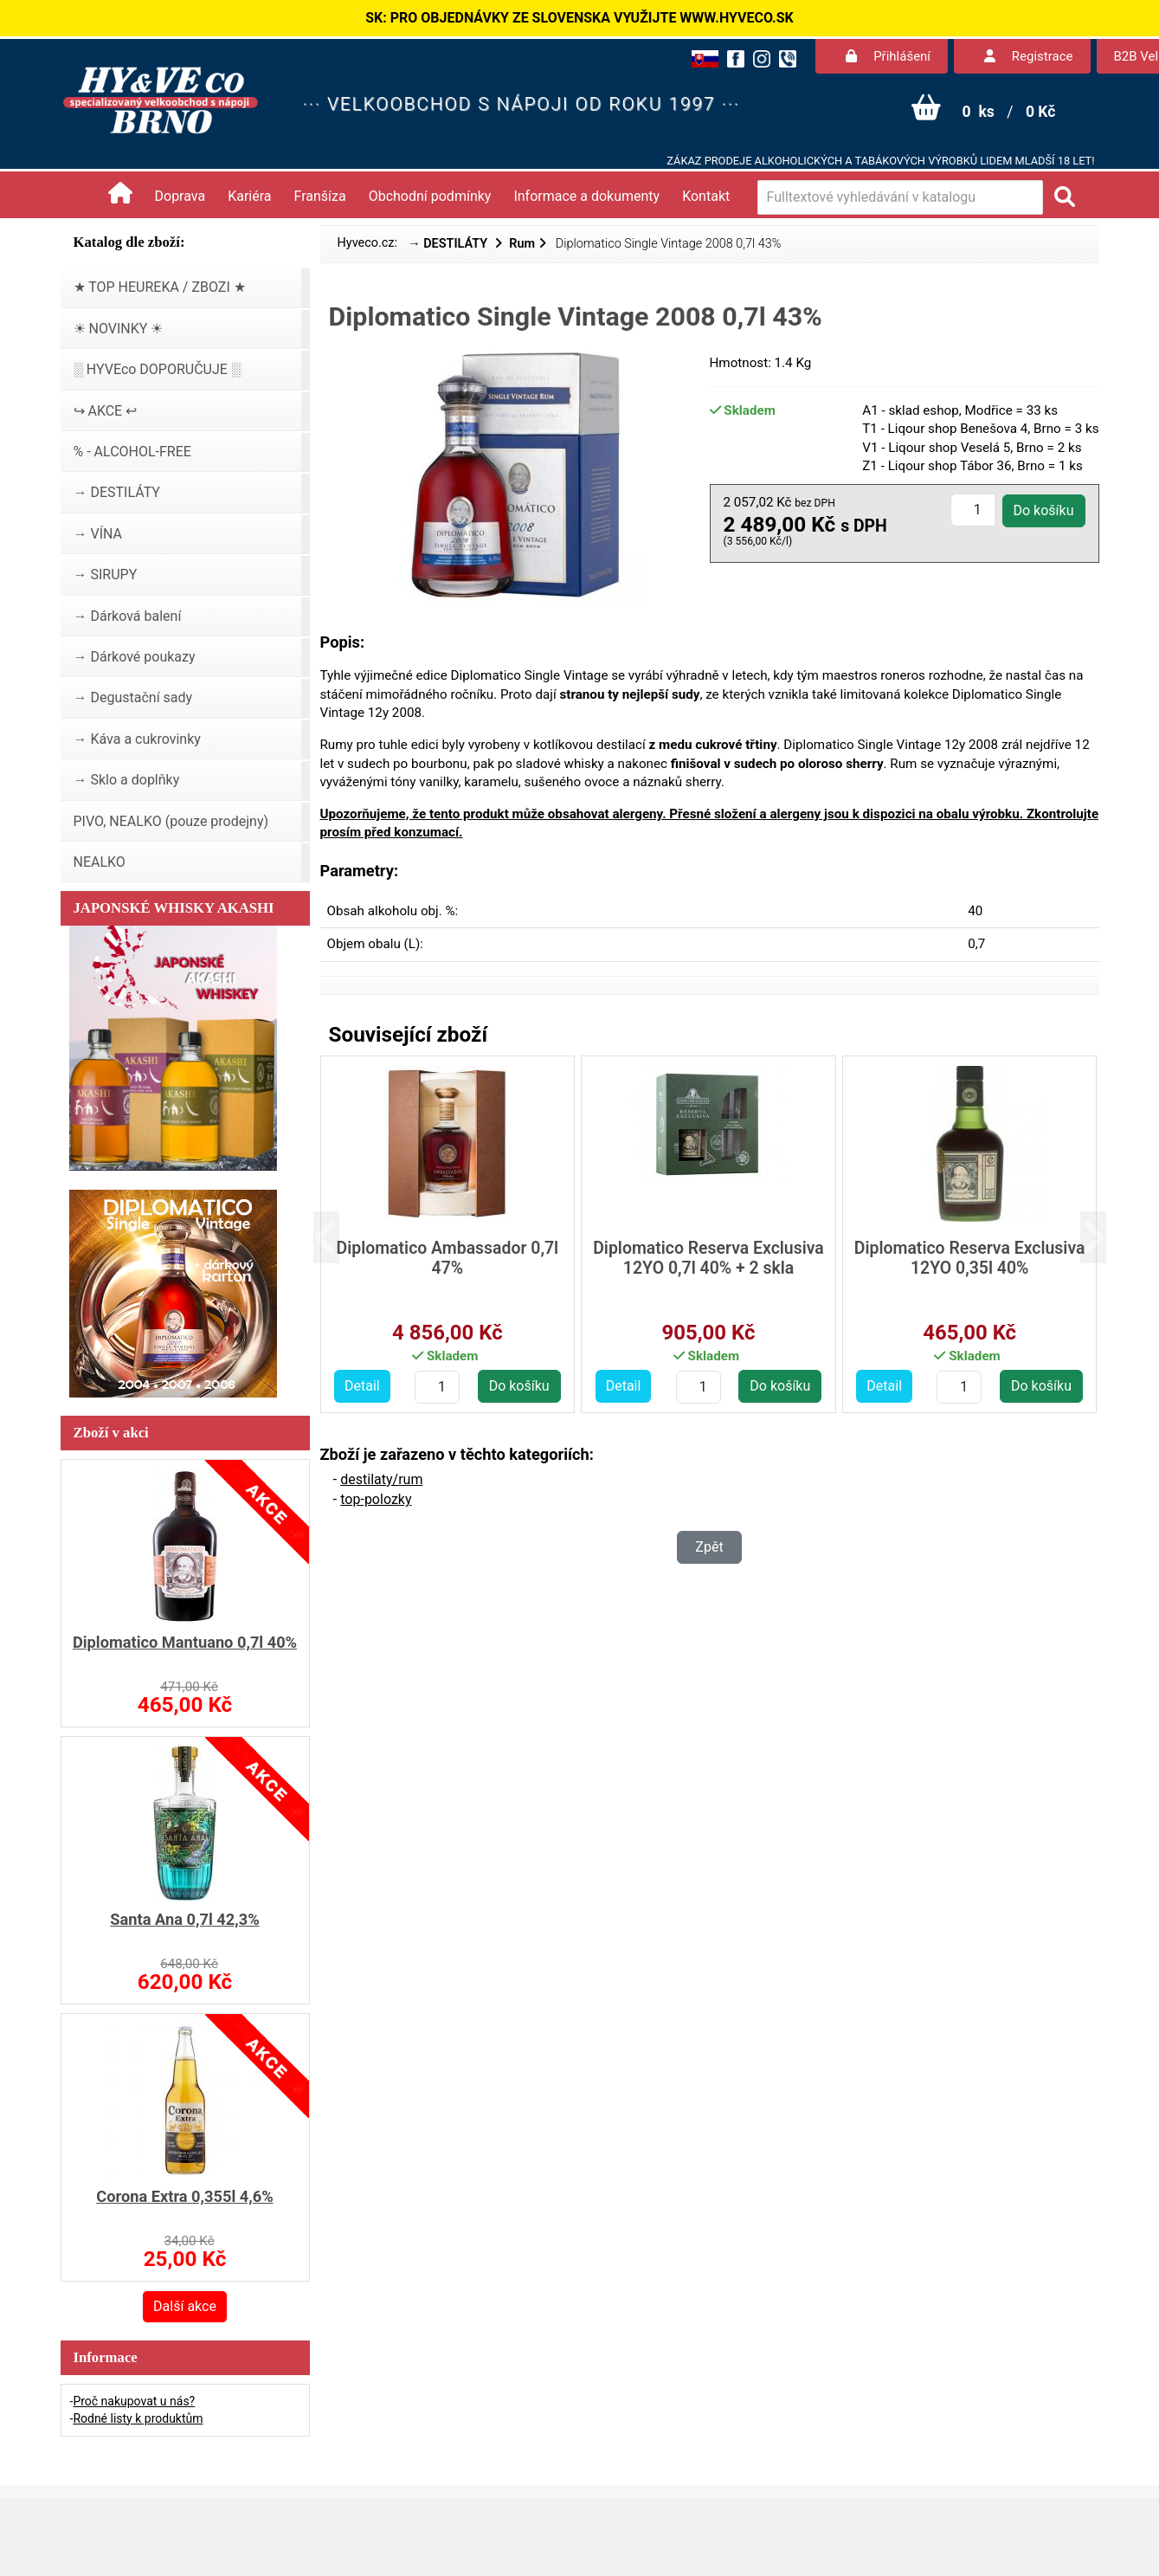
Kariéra (249, 196)
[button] (339, 1238)
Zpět (709, 1547)
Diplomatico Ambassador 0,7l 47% (448, 1258)
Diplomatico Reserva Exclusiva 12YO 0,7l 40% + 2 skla (708, 1258)
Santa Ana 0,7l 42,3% (184, 1919)
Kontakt (706, 196)
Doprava (180, 196)
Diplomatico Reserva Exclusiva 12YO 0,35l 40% (969, 1258)
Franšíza (320, 196)
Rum (522, 243)
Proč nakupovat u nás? (134, 2401)
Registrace (1028, 56)
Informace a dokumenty (586, 196)
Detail (362, 1386)
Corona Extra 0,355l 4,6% (184, 2196)
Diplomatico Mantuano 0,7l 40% (185, 1642)
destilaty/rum (381, 1479)
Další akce (184, 2306)
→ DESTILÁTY (449, 243)
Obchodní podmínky (430, 196)
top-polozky (375, 1499)
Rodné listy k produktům (138, 2418)
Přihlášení (888, 56)
